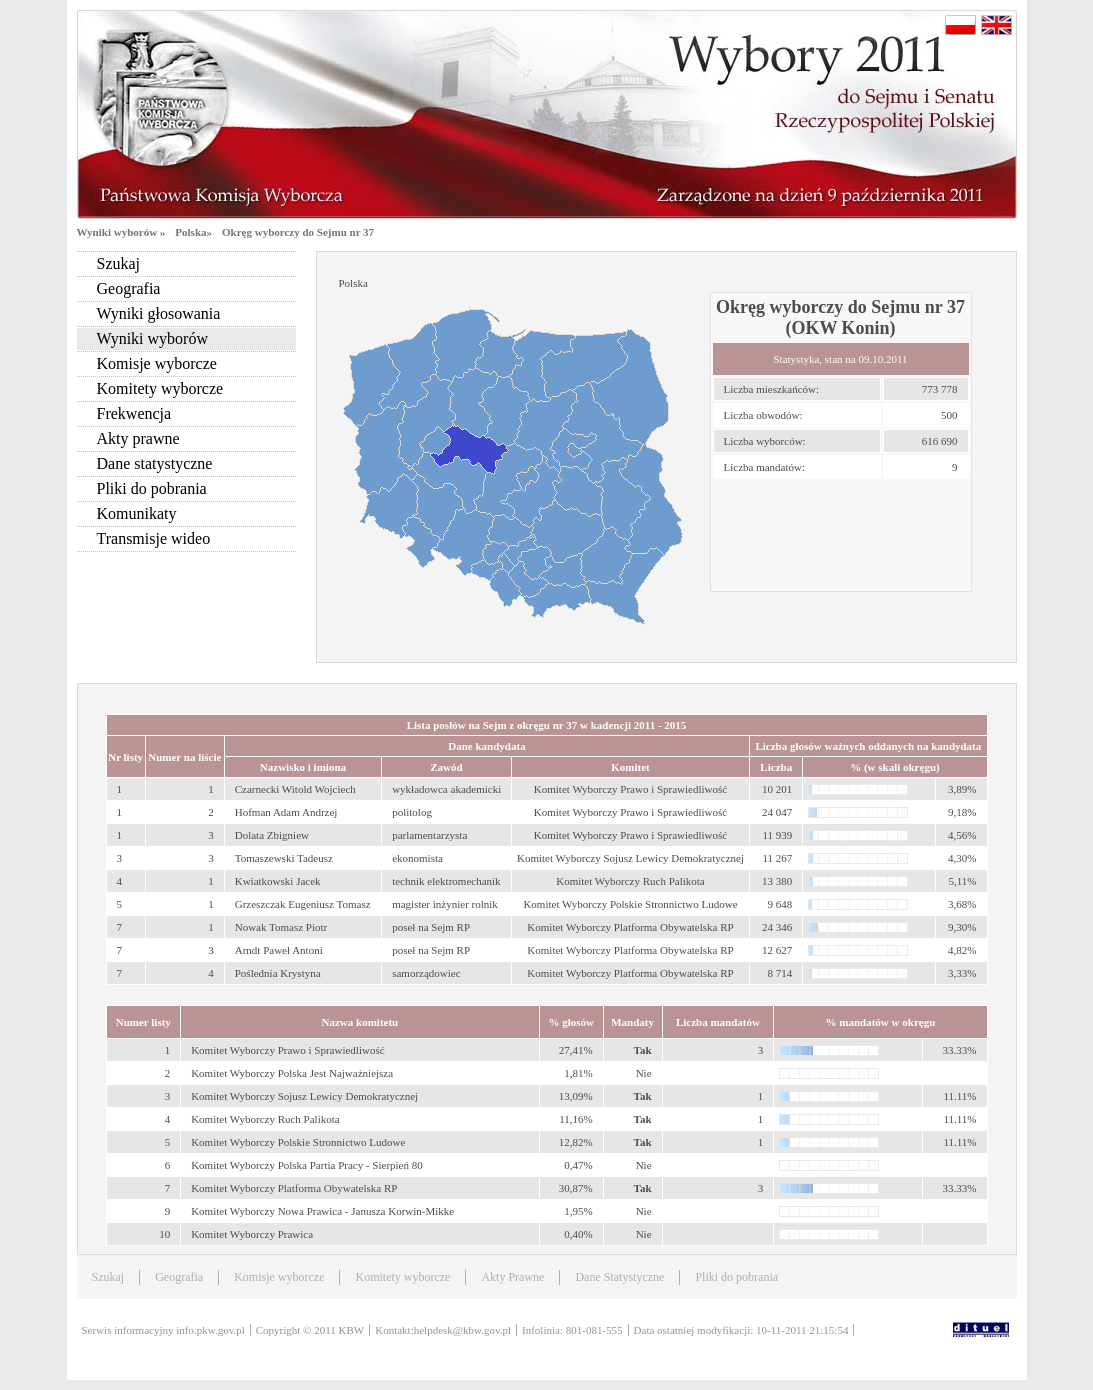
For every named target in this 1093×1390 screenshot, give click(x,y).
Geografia (129, 288)
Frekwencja (134, 413)
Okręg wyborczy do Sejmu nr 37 (298, 232)
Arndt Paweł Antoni (279, 950)
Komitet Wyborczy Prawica (252, 1234)
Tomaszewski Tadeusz (284, 858)
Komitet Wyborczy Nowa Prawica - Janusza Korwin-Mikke (322, 1211)
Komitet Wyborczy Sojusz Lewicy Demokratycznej (304, 1096)
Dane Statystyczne (619, 1277)
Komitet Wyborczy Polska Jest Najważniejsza (292, 1073)
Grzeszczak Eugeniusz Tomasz (303, 904)
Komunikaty (137, 513)
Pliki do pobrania (152, 488)
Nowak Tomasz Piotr (281, 927)
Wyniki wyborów (152, 338)
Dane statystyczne (155, 463)
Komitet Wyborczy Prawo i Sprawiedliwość (287, 1050)
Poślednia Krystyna (278, 973)
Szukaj (119, 263)
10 (164, 1234)
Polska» (193, 232)
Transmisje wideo (154, 538)
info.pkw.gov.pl (210, 1330)
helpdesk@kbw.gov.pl (462, 1330)
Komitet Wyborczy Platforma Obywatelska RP (294, 1188)
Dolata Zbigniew (272, 835)
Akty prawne (138, 438)
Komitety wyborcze (160, 388)
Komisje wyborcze (157, 363)
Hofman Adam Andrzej (286, 812)
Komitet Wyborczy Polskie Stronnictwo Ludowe (298, 1142)
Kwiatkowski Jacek (278, 881)
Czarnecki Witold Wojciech (295, 789)
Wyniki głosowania (159, 313)
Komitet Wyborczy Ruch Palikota (265, 1119)
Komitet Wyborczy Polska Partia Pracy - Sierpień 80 (307, 1165)
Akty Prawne (512, 1277)
